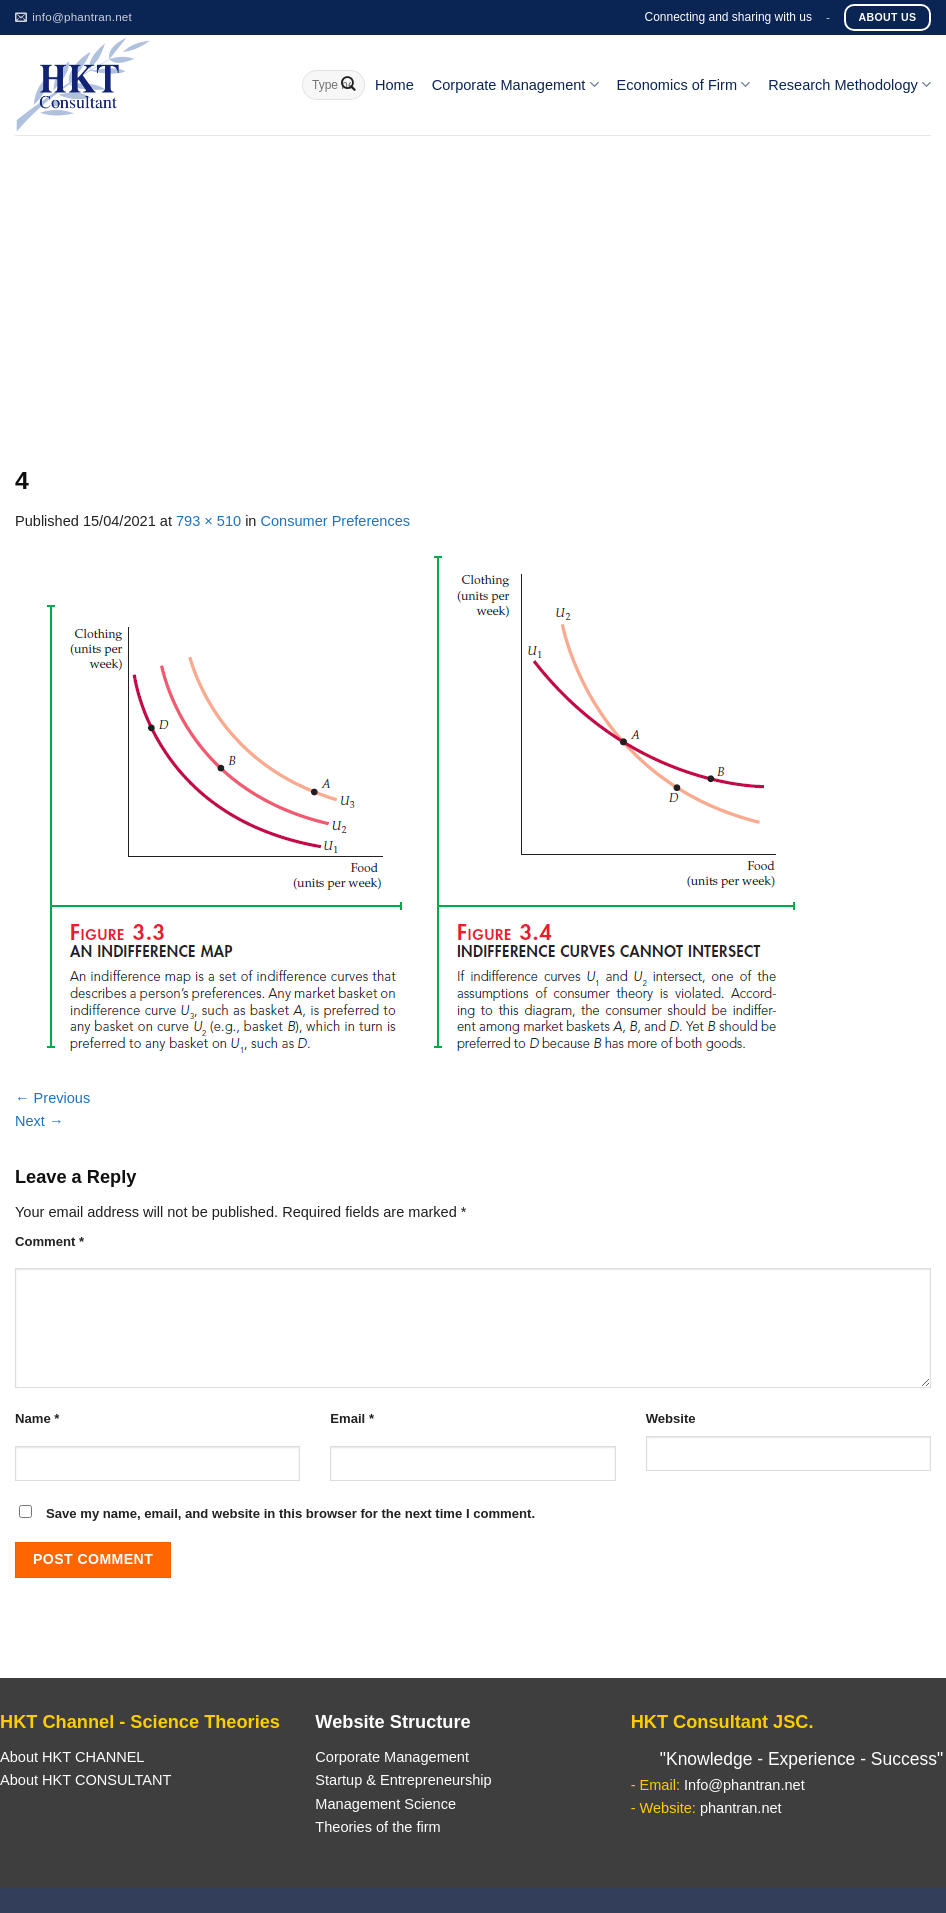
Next (39, 1121)
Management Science (385, 1804)
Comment (49, 1241)
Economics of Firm (684, 84)
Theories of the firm (377, 1827)
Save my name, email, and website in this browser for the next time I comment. (290, 1513)
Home (394, 85)
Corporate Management (515, 84)
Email (352, 1418)
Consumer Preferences (336, 521)
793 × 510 (208, 521)
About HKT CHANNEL (72, 1757)
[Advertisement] (473, 285)
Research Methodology (849, 84)
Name (37, 1418)
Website (671, 1418)
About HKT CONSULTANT (85, 1780)
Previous (52, 1098)
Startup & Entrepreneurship (403, 1780)
